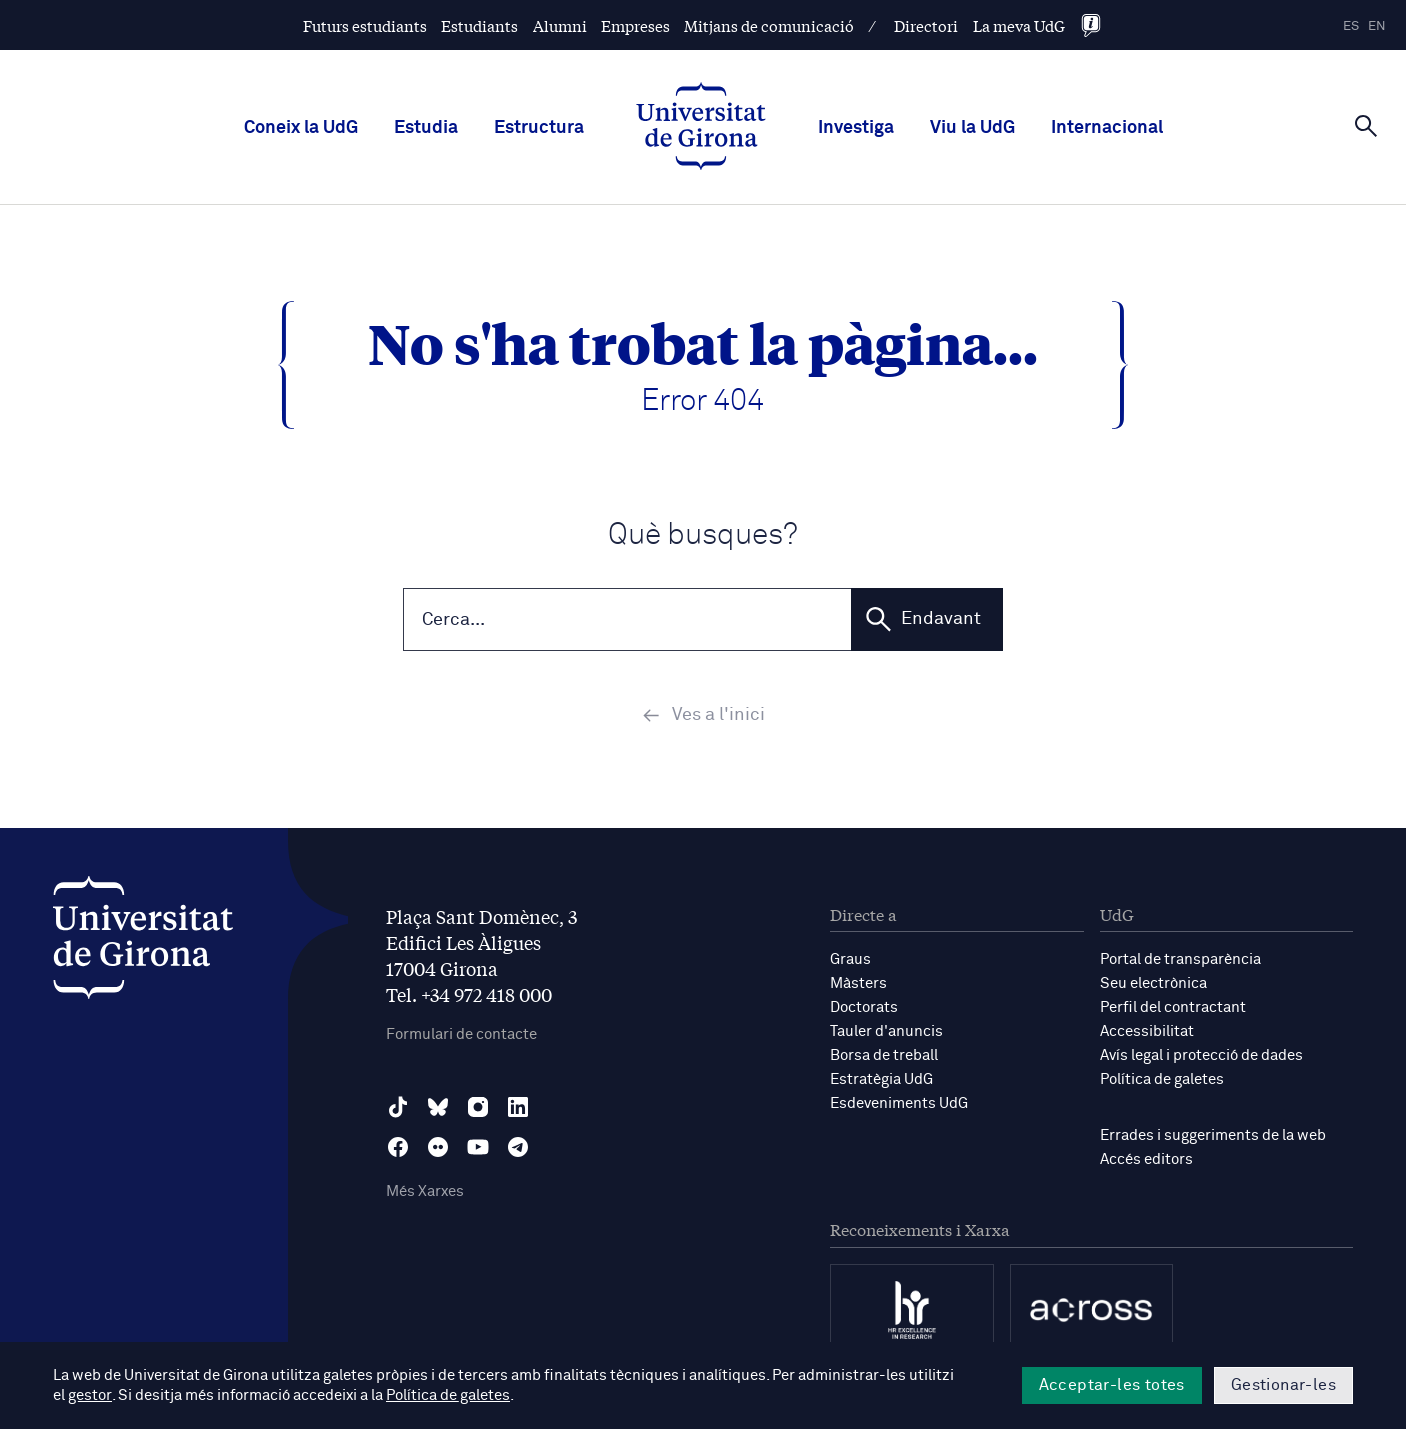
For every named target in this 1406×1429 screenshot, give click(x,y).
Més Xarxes (425, 1193)
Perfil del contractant (1173, 1009)
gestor (89, 1395)
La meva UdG (1019, 25)
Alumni (560, 25)
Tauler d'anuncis (886, 1033)
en (1377, 26)
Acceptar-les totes (1112, 1385)
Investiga (856, 128)
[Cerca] (1366, 126)
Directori (926, 25)
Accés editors (1146, 1161)
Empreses (635, 25)
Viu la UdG (972, 128)
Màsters (858, 985)
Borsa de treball (884, 1057)
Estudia (426, 128)
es (1351, 26)
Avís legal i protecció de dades (1201, 1057)
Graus (850, 961)
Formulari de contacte (461, 1036)
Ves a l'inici (703, 717)
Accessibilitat (1147, 1033)
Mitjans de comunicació (769, 25)
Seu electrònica (1153, 985)
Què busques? (703, 535)
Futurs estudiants (365, 25)
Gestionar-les (1283, 1385)
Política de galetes (1162, 1081)
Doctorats (864, 1009)
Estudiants (479, 25)
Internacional (1107, 128)
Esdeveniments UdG (899, 1105)
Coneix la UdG (301, 128)
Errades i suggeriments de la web (1213, 1137)
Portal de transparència (1180, 961)
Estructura (539, 128)
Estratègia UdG (881, 1081)
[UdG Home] (701, 128)
